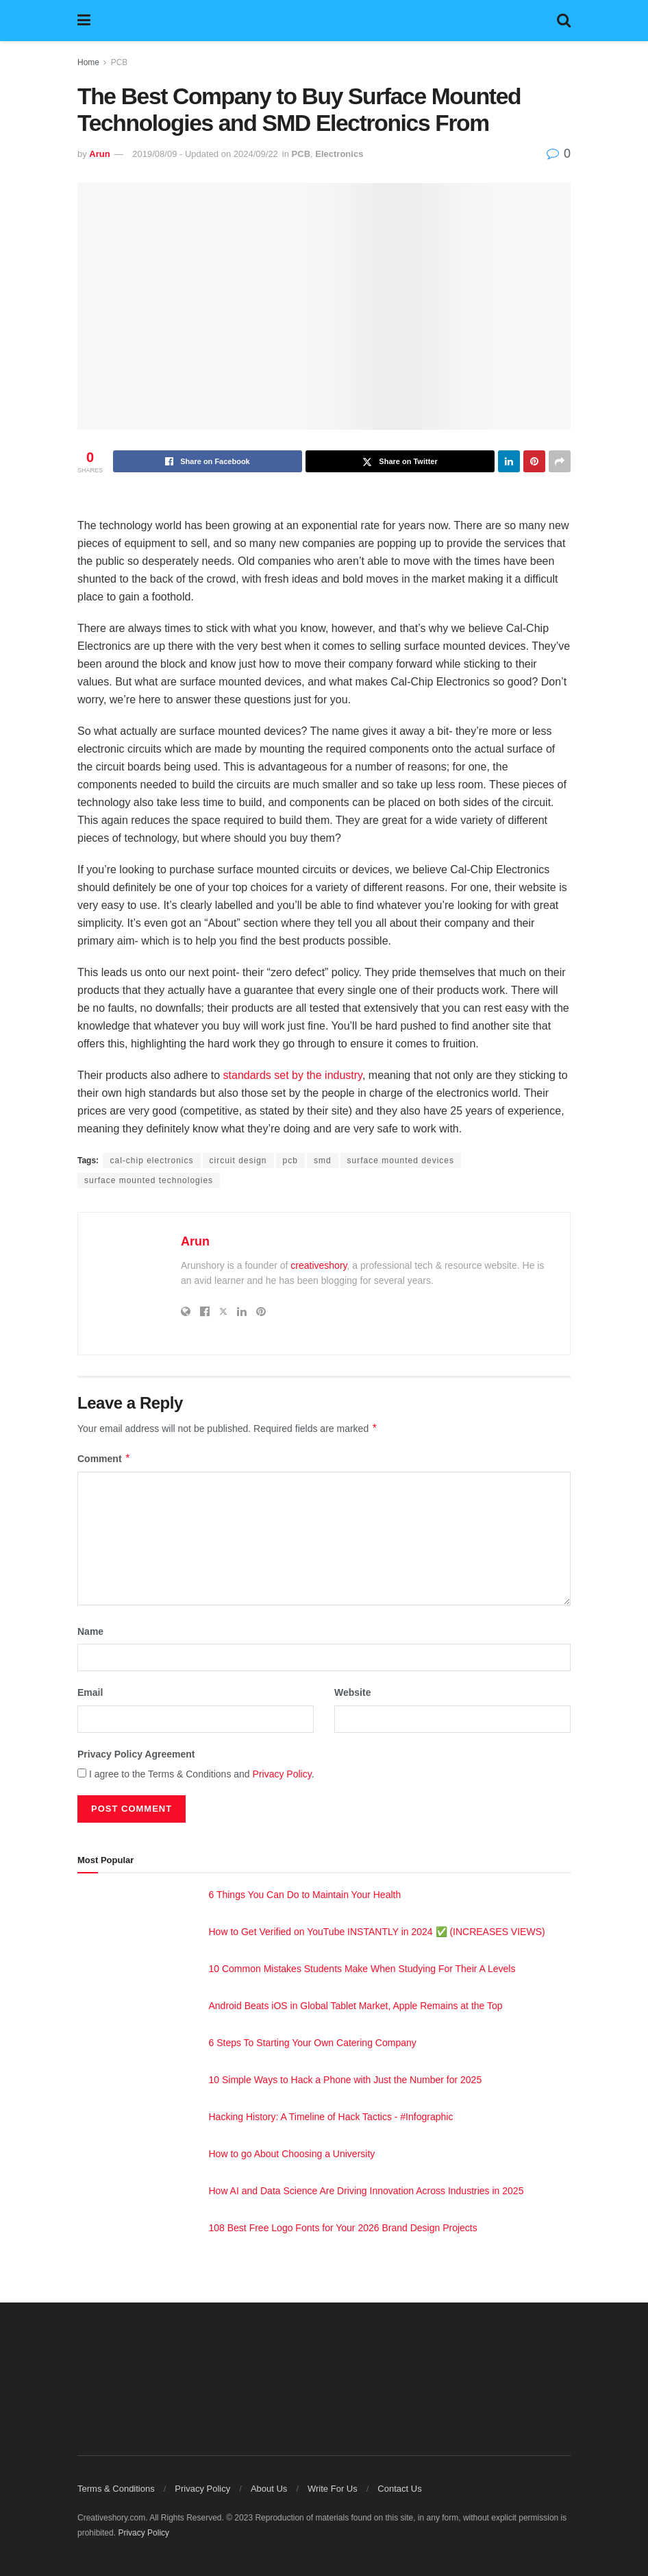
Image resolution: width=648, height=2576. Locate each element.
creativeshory (318, 1265)
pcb (290, 1160)
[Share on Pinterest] (534, 461)
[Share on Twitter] (400, 461)
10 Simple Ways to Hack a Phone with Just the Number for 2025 (345, 2079)
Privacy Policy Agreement (136, 1754)
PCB (119, 62)
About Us (269, 2488)
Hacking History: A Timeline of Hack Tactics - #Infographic (331, 2116)
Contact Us (399, 2488)
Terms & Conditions (116, 2488)
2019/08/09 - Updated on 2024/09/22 (205, 154)
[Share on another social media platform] (560, 461)
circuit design (238, 1160)
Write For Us (333, 2488)
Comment (104, 1458)
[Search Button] (564, 20)
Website (352, 1692)
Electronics (339, 154)
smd (323, 1160)
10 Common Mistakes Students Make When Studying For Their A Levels (362, 1968)
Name (90, 1631)
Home (88, 62)
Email (90, 1692)
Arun (99, 154)
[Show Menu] (83, 20)
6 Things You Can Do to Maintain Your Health (305, 1894)
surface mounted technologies (148, 1180)
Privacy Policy (282, 1774)
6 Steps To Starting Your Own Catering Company (312, 2042)
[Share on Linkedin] (509, 461)
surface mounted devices (400, 1160)
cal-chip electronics (151, 1160)
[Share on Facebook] (207, 461)
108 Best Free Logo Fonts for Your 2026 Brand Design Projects (343, 2227)
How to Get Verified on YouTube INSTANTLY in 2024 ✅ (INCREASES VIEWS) (377, 1931)
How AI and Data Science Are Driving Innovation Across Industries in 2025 (366, 2190)
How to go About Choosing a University (292, 2153)
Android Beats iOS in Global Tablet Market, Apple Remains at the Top (356, 2005)
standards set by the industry (292, 1075)
